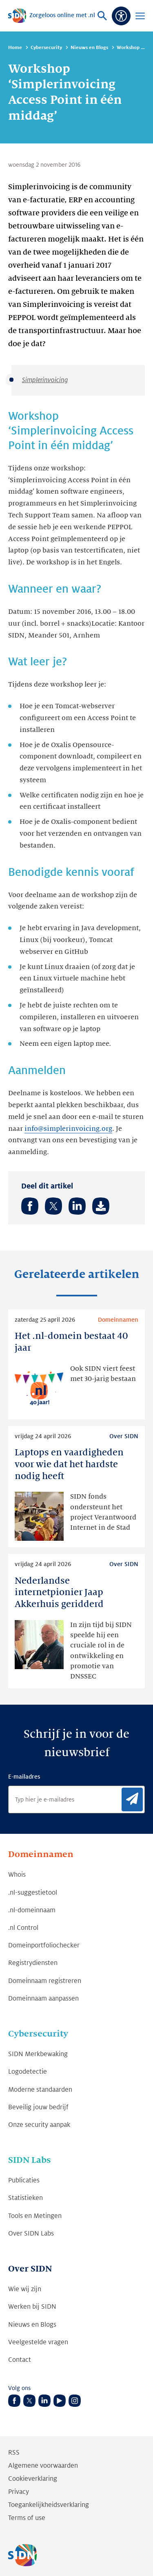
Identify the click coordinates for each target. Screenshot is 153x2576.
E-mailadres (24, 1776)
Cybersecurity (46, 47)
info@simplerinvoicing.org (68, 1128)
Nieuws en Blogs (89, 47)
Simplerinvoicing (45, 380)
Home (15, 47)
